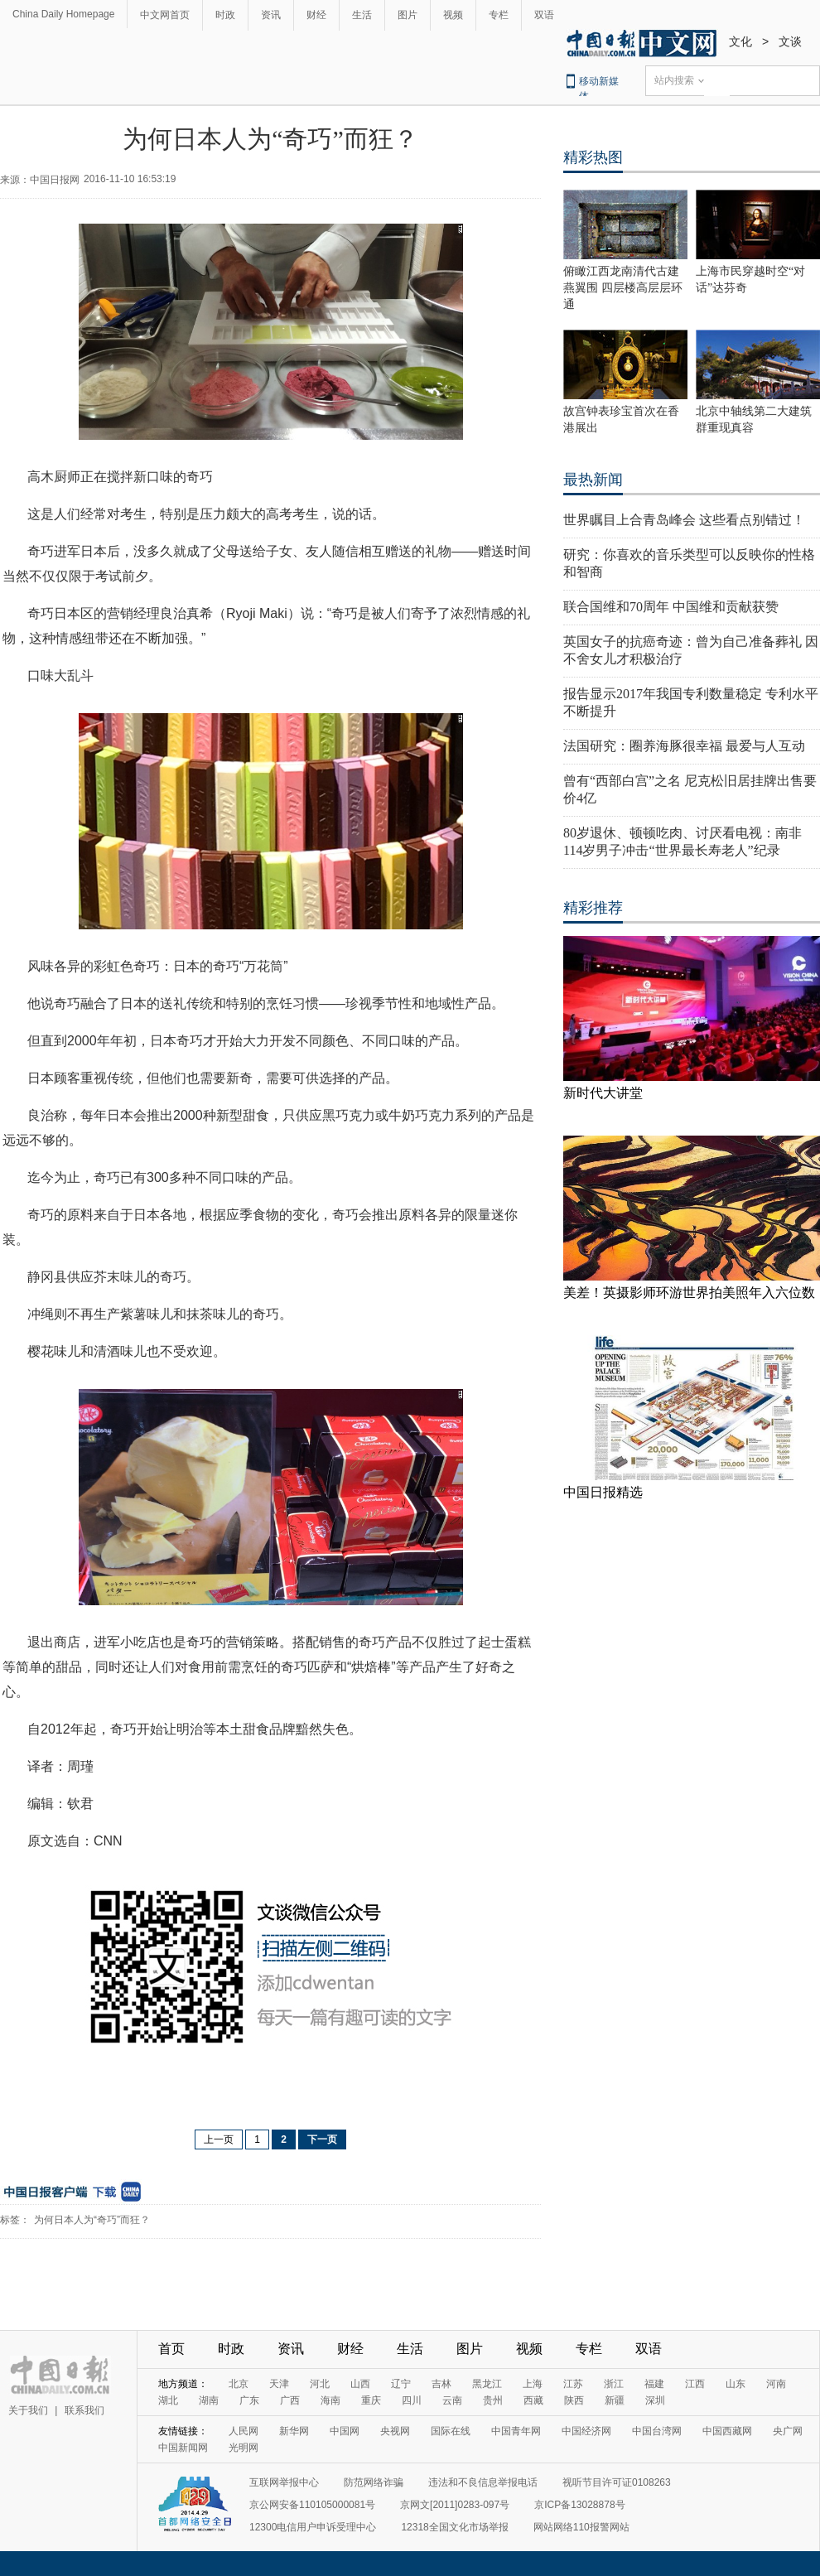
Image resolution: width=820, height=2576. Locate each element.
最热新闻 (593, 479)
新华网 (294, 2431)
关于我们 (28, 2410)
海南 (330, 2400)
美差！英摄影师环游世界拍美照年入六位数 (689, 1293)
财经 (316, 15)
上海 (533, 2384)
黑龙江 (487, 2384)
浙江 (614, 2384)
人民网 (243, 2431)
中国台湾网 (657, 2431)
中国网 (344, 2431)
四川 (412, 2400)
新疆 (615, 2400)
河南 (776, 2384)
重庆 (371, 2400)
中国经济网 (586, 2431)
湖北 (168, 2400)
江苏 (573, 2384)
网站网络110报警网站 (581, 2527)
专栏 (499, 15)
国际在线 (450, 2431)
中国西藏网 (727, 2431)
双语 (544, 15)
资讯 (271, 15)
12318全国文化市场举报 (454, 2527)
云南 (452, 2400)
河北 (320, 2384)
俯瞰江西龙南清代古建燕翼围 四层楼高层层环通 (623, 288)
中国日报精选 (603, 1492)
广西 (290, 2400)
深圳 (655, 2400)
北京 (238, 2384)
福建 (654, 2384)
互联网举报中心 (284, 2482)
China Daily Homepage (63, 14)
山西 (360, 2384)
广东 (249, 2400)
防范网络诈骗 (373, 2482)
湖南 (209, 2400)
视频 (453, 15)
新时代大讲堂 (603, 1093)
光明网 (243, 2447)
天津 (279, 2384)
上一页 (219, 2139)
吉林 (441, 2384)
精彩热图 (593, 157)
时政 (225, 15)
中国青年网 (516, 2431)
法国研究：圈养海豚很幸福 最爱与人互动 (684, 746)
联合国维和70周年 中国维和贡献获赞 (671, 607)
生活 (362, 15)
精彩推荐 (593, 908)
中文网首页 (165, 15)
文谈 (790, 41)
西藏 (533, 2400)
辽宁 (401, 2384)
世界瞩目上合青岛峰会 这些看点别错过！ (684, 520)
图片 (407, 15)
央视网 (395, 2431)
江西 (695, 2384)
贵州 (493, 2400)
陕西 (574, 2400)
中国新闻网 (183, 2447)
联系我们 (84, 2410)
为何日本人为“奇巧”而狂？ (92, 2220)
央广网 (788, 2431)
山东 (735, 2384)
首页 (171, 2349)
